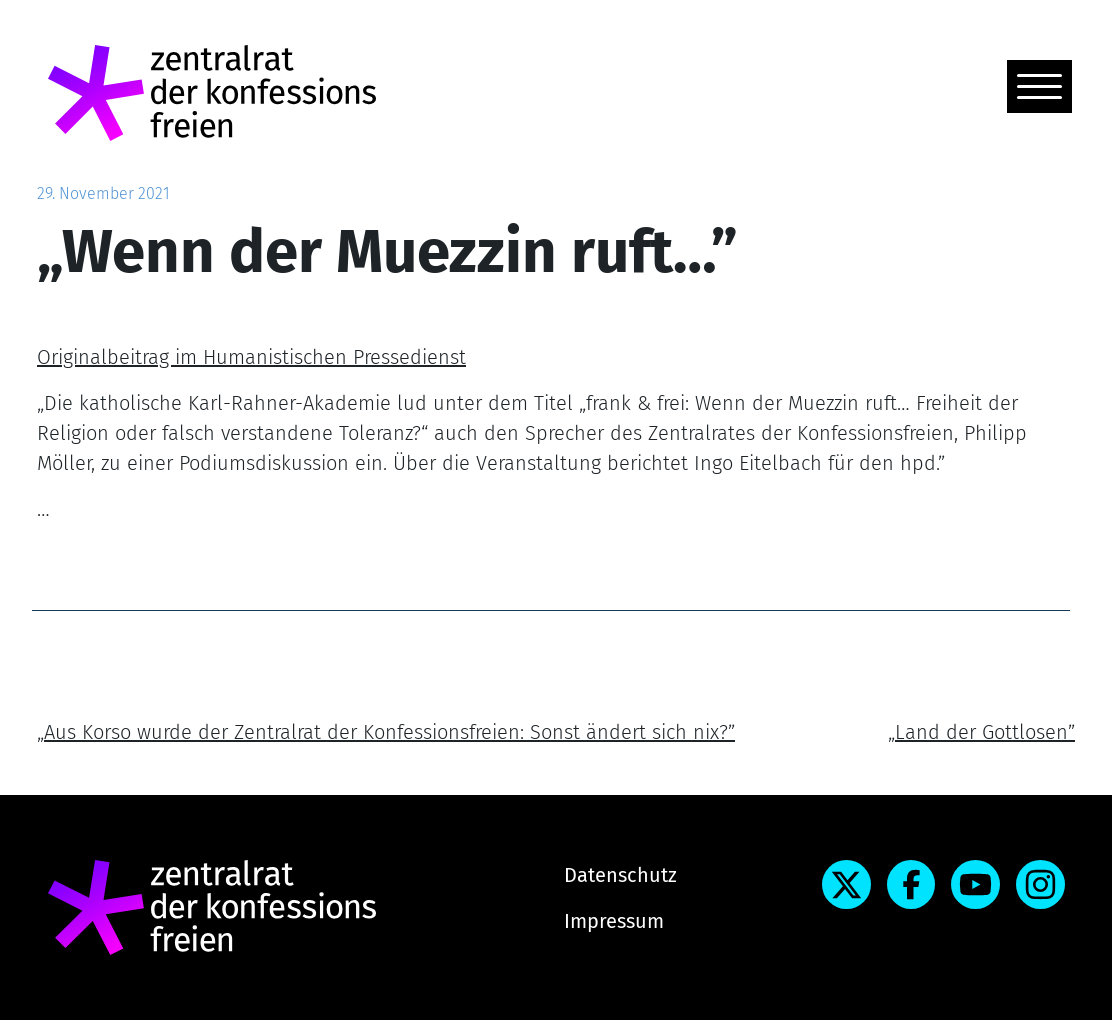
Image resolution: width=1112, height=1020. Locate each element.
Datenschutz (620, 875)
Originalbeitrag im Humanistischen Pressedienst (251, 357)
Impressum (614, 921)
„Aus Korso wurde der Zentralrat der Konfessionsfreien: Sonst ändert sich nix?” (386, 732)
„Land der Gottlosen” (981, 732)
